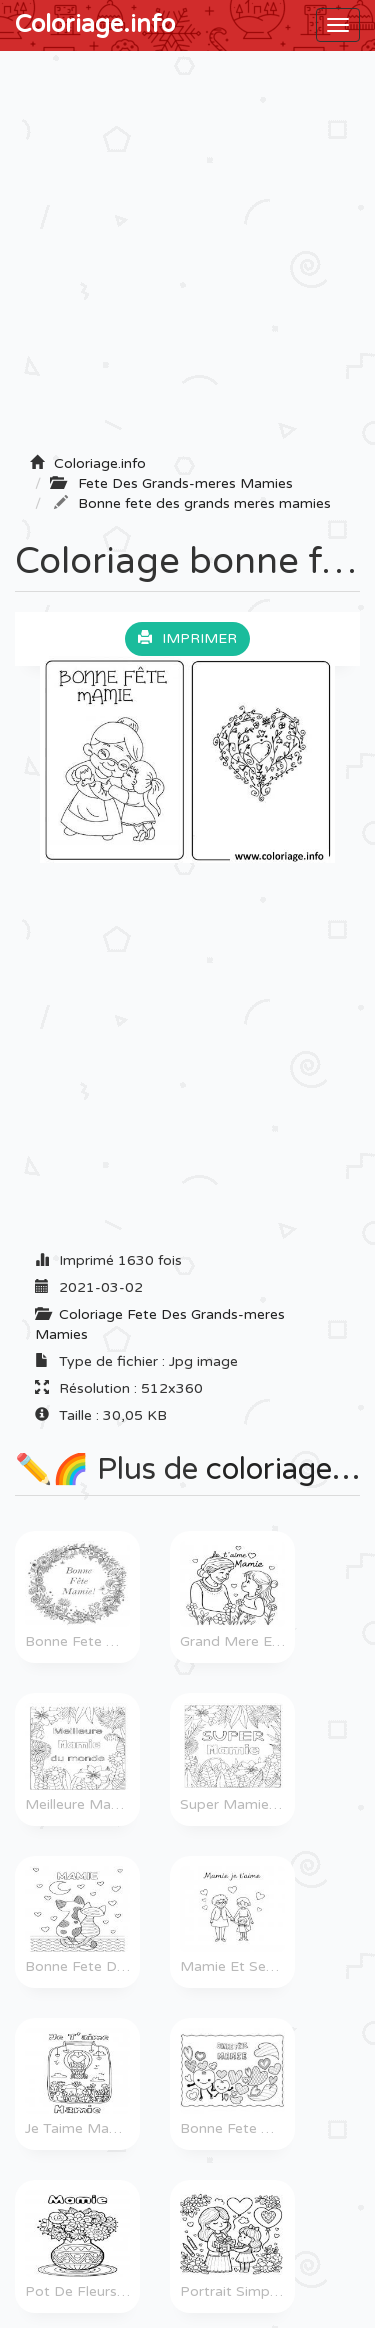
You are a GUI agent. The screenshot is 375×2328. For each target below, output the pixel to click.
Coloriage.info (95, 24)
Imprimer (187, 638)
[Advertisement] (187, 258)
